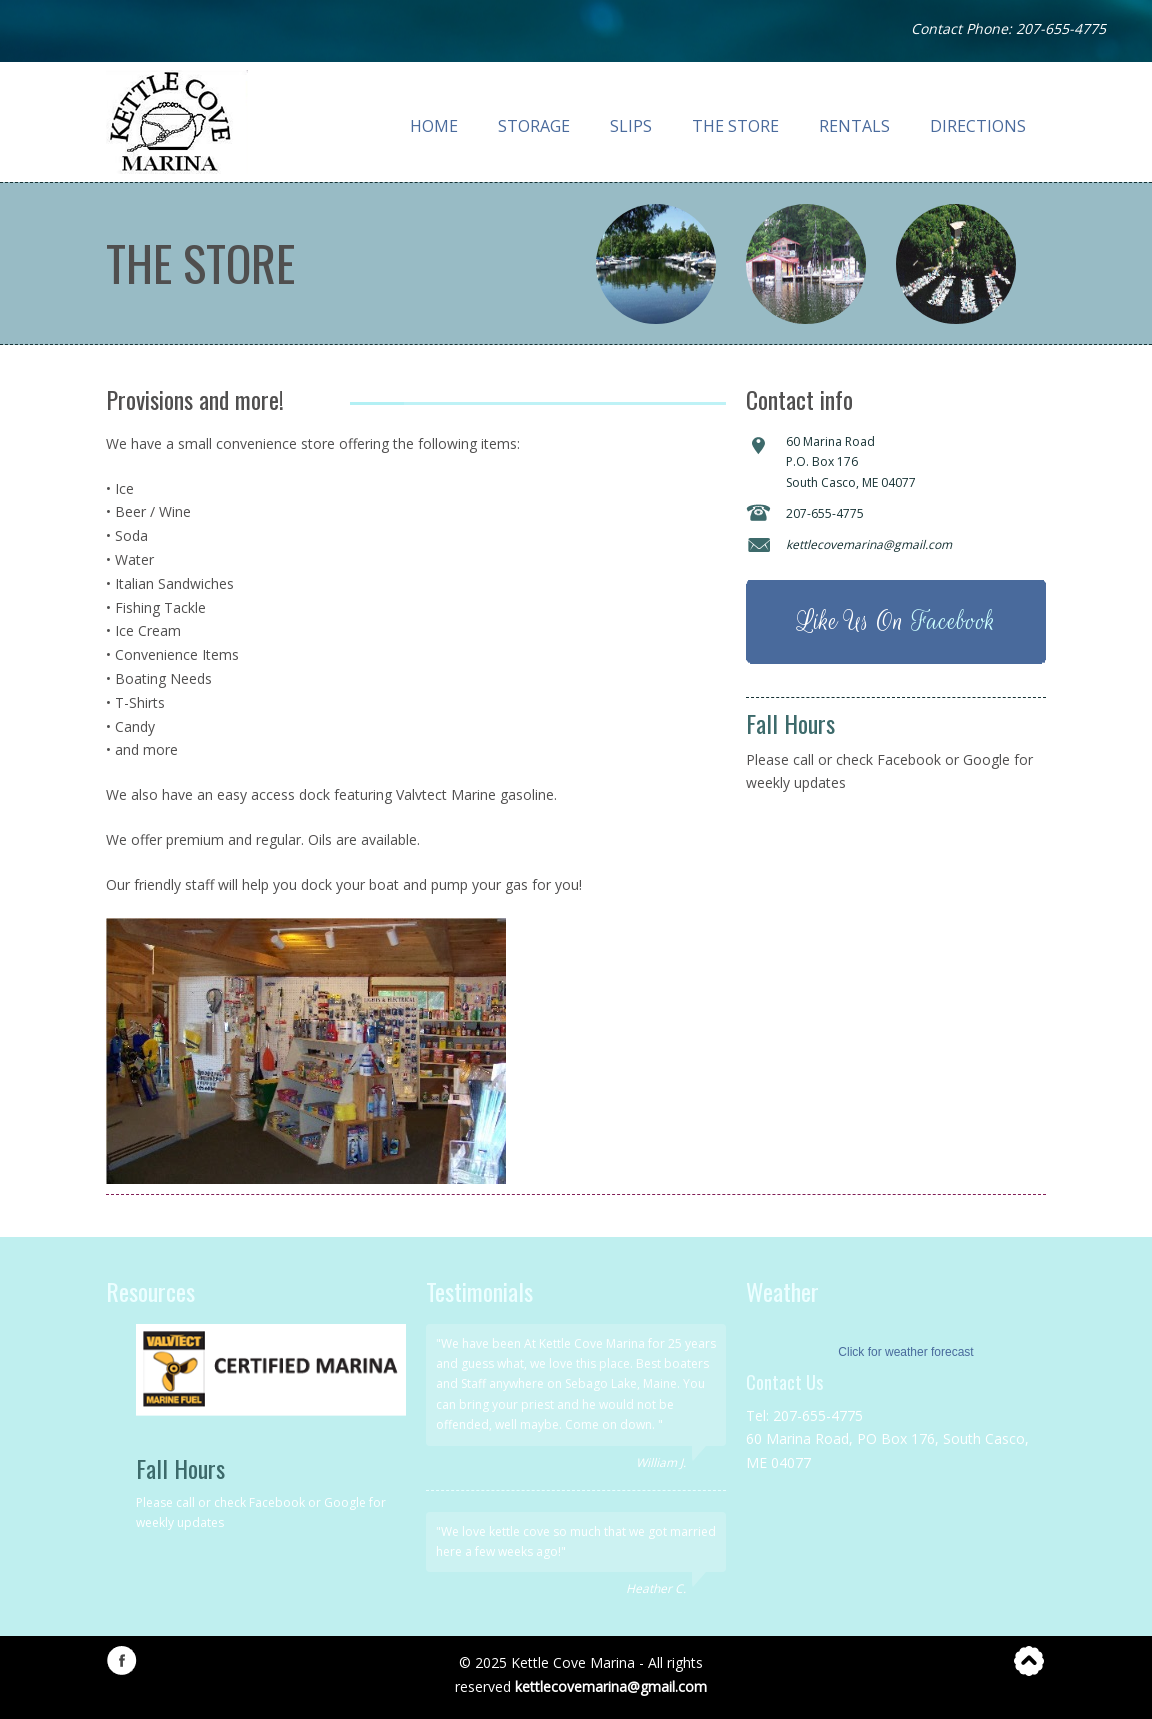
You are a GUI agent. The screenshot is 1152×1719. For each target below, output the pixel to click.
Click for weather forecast (905, 1352)
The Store (735, 126)
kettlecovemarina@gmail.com (611, 1686)
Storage (534, 126)
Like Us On (896, 621)
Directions (978, 126)
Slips (631, 126)
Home (434, 126)
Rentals (854, 126)
